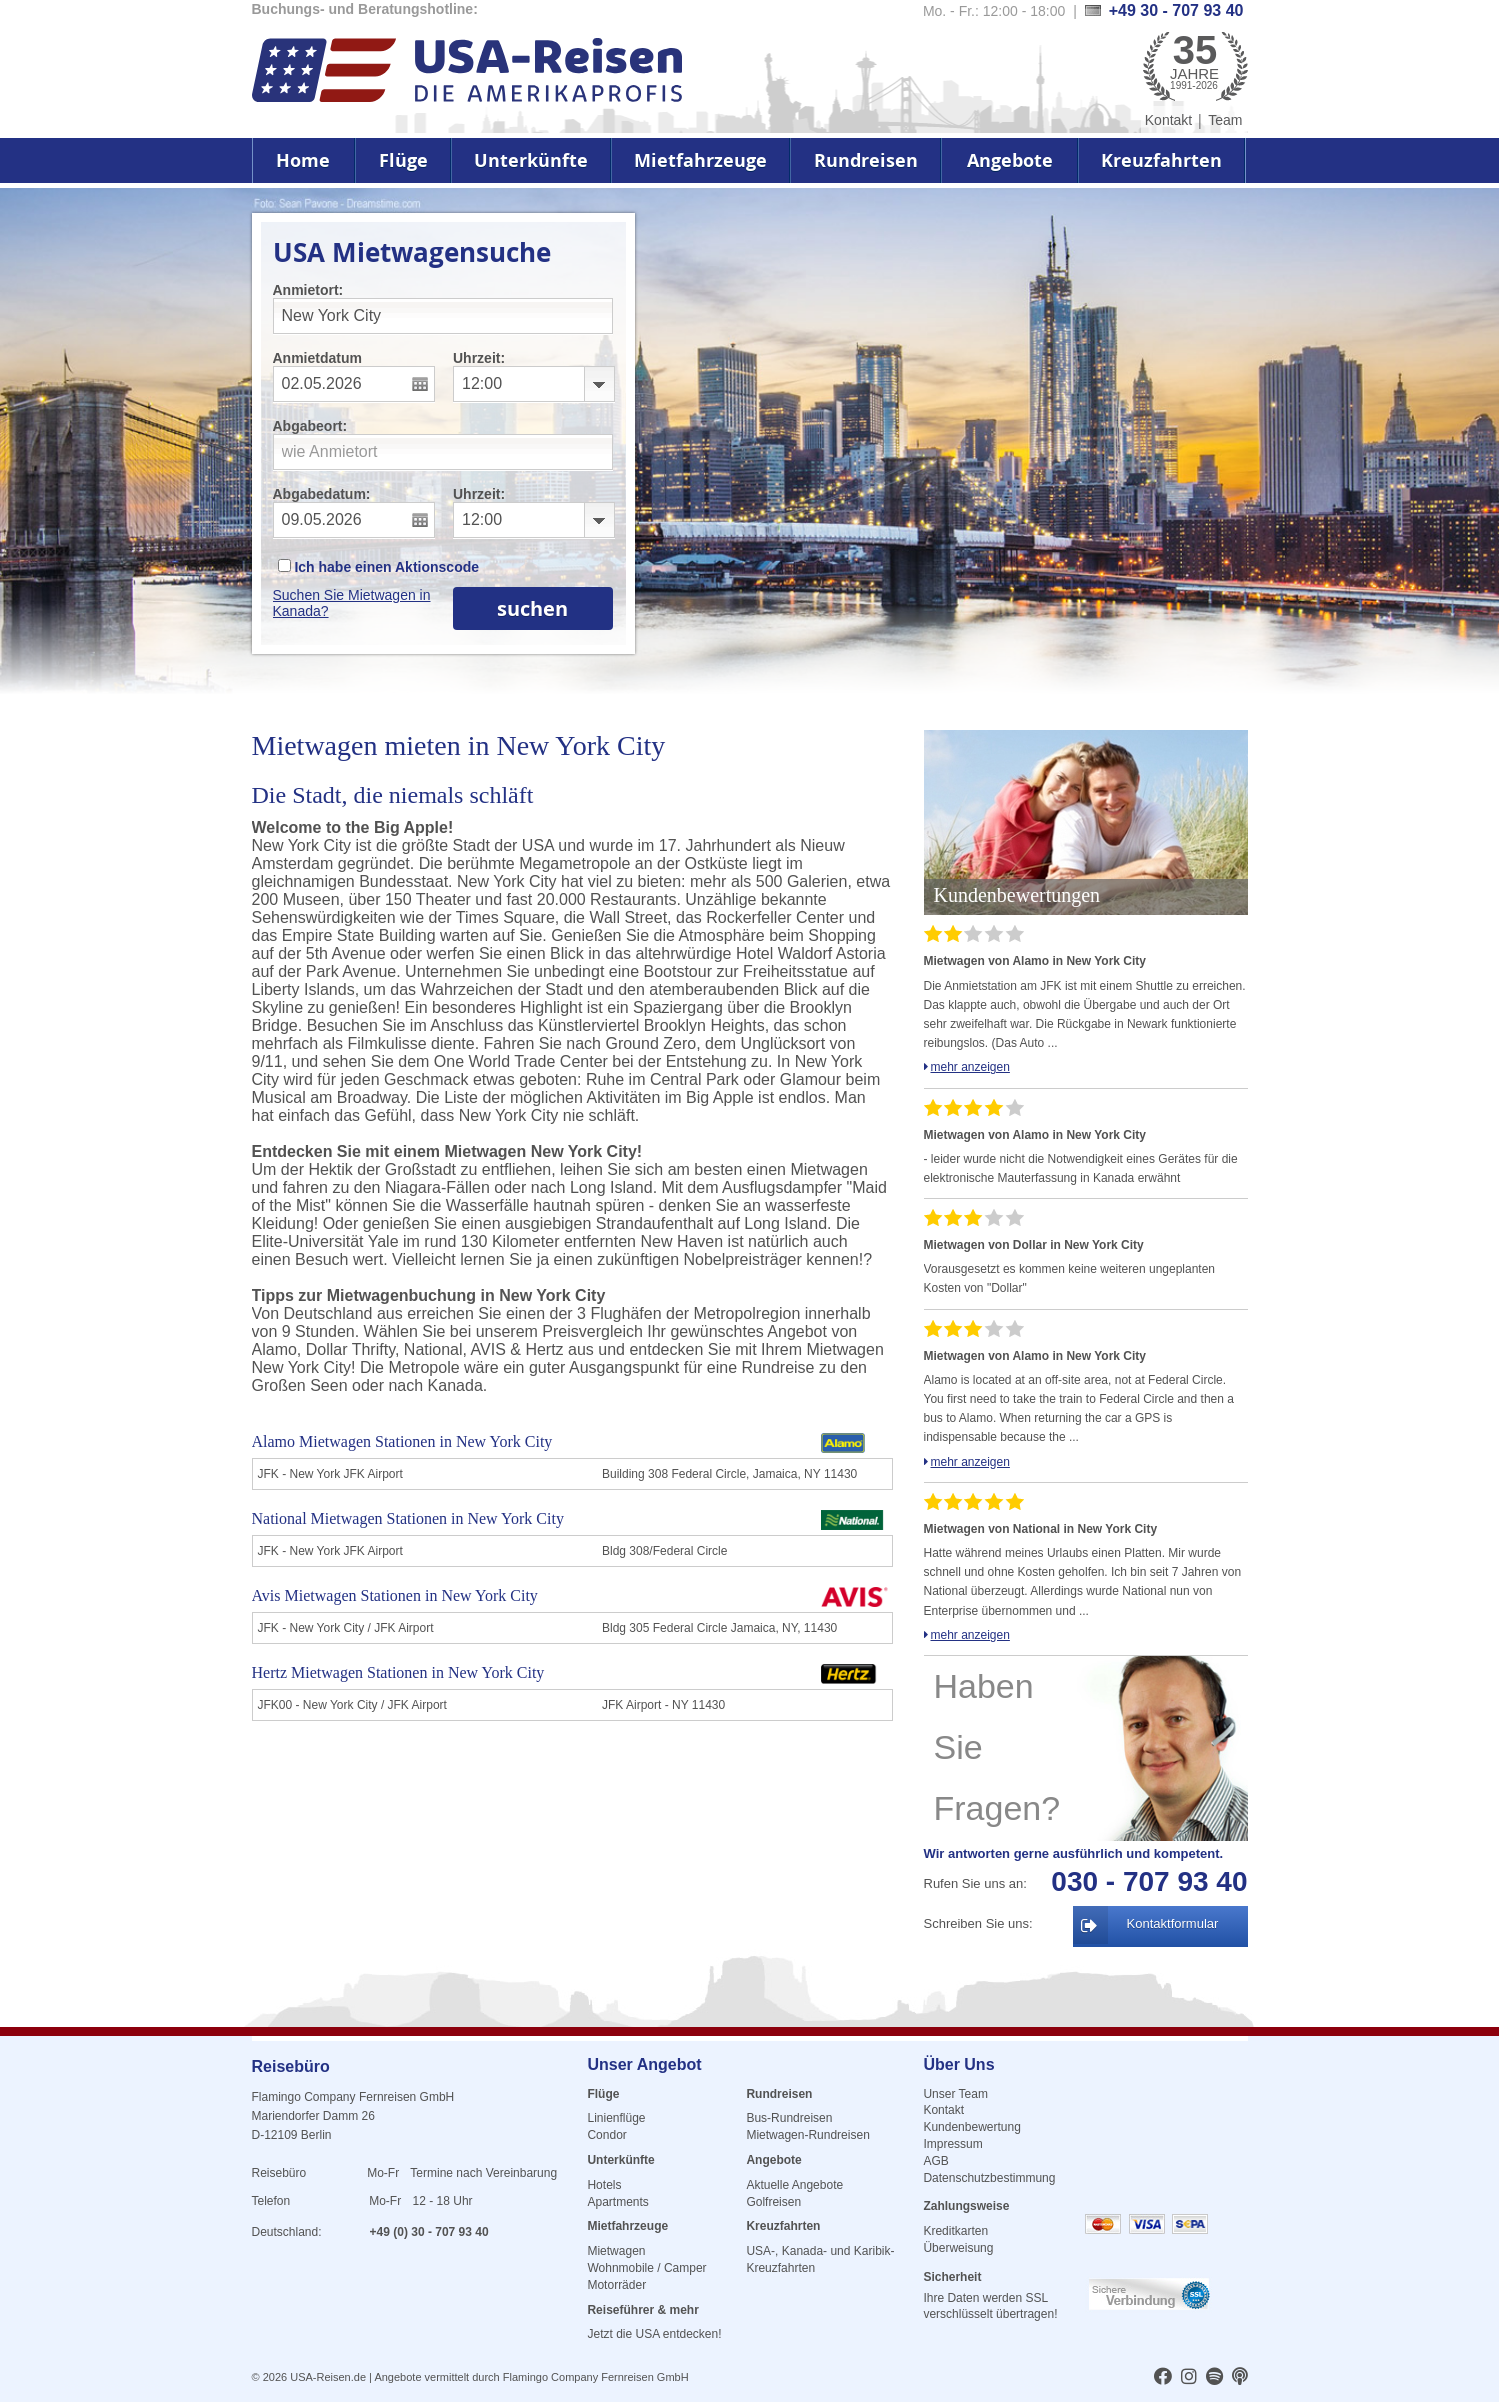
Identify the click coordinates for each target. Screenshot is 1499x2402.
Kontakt (1168, 120)
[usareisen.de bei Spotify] (1214, 2378)
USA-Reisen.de (328, 2377)
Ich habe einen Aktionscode (379, 567)
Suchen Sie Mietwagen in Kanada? (352, 603)
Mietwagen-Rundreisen (807, 2135)
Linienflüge (616, 2118)
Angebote (1010, 160)
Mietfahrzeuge (700, 160)
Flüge (403, 160)
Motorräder (616, 2285)
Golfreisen (773, 2202)
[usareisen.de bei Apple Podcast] (1240, 2378)
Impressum (952, 2144)
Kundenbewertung (971, 2127)
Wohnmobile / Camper (646, 2268)
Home (303, 160)
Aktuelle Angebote (794, 2185)
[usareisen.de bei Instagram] (1189, 2378)
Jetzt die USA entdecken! (654, 2334)
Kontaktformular (1173, 1923)
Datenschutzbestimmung (989, 2178)
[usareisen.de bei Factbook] (1163, 2378)
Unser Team (955, 2094)
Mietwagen (616, 2251)
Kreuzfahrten (1161, 160)
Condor (606, 2135)
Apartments (617, 2202)
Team (1225, 120)
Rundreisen (866, 160)
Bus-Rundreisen (789, 2118)
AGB (935, 2161)
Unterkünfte (531, 160)
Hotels (604, 2185)
